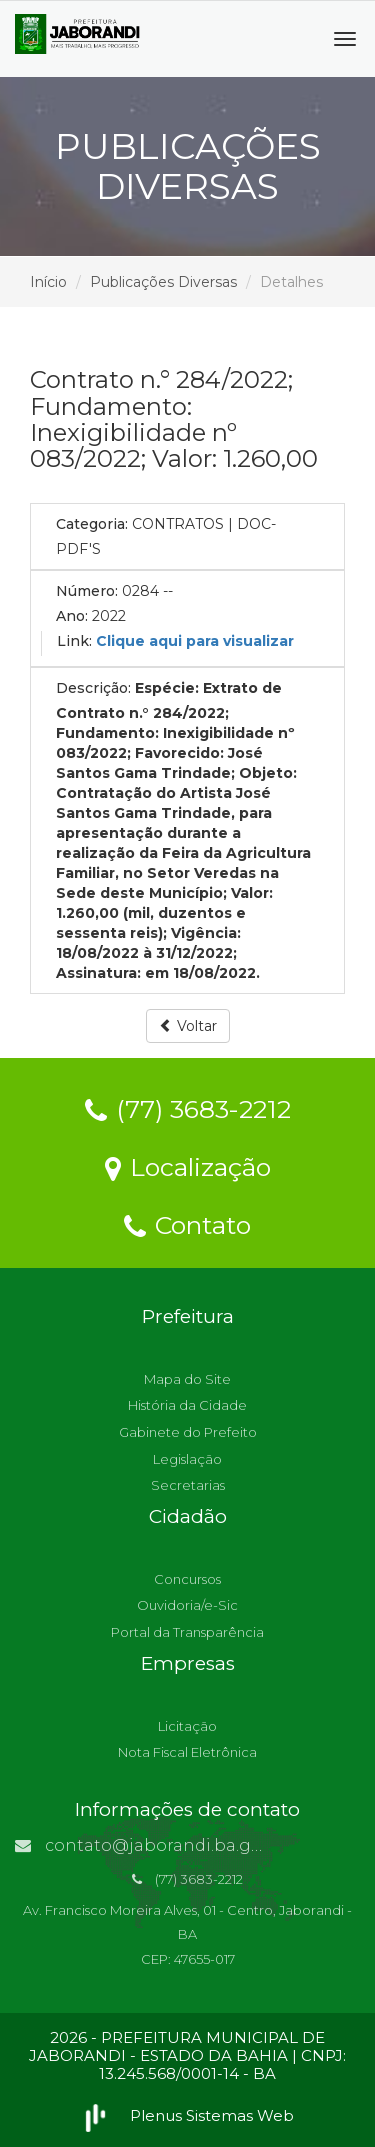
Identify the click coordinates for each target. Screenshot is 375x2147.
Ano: (72, 616)
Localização (188, 1166)
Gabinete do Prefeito (188, 1432)
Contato (187, 1224)
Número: (87, 591)
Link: (74, 641)
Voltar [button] (188, 1026)
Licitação (187, 1726)
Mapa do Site (187, 1379)
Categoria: (92, 524)
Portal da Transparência (187, 1632)
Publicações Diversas (163, 282)
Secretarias (188, 1485)
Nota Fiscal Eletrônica (187, 1752)
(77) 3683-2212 (188, 1108)
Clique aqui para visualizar (195, 641)
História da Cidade (187, 1405)
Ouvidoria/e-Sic (187, 1605)
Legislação (187, 1459)
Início (48, 282)
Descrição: (93, 688)
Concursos (187, 1579)
